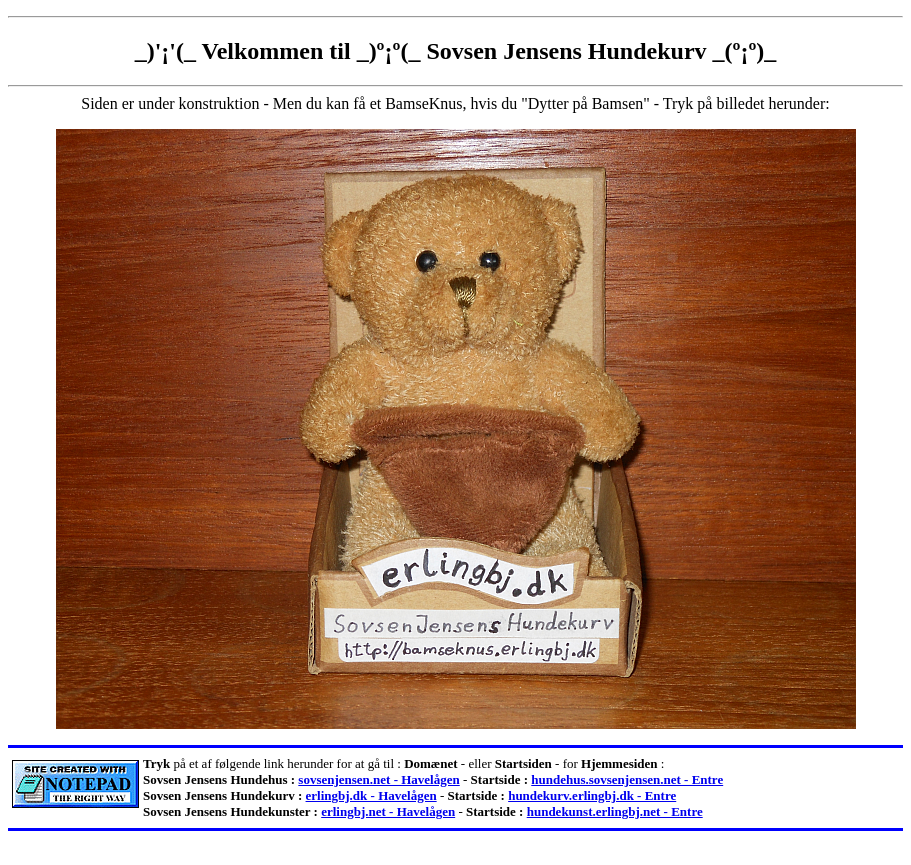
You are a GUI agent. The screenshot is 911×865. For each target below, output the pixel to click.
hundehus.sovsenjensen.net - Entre (627, 779)
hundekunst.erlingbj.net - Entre (615, 811)
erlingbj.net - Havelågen (388, 811)
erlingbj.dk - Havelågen (371, 795)
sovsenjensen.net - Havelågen (378, 779)
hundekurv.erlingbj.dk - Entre (592, 795)
